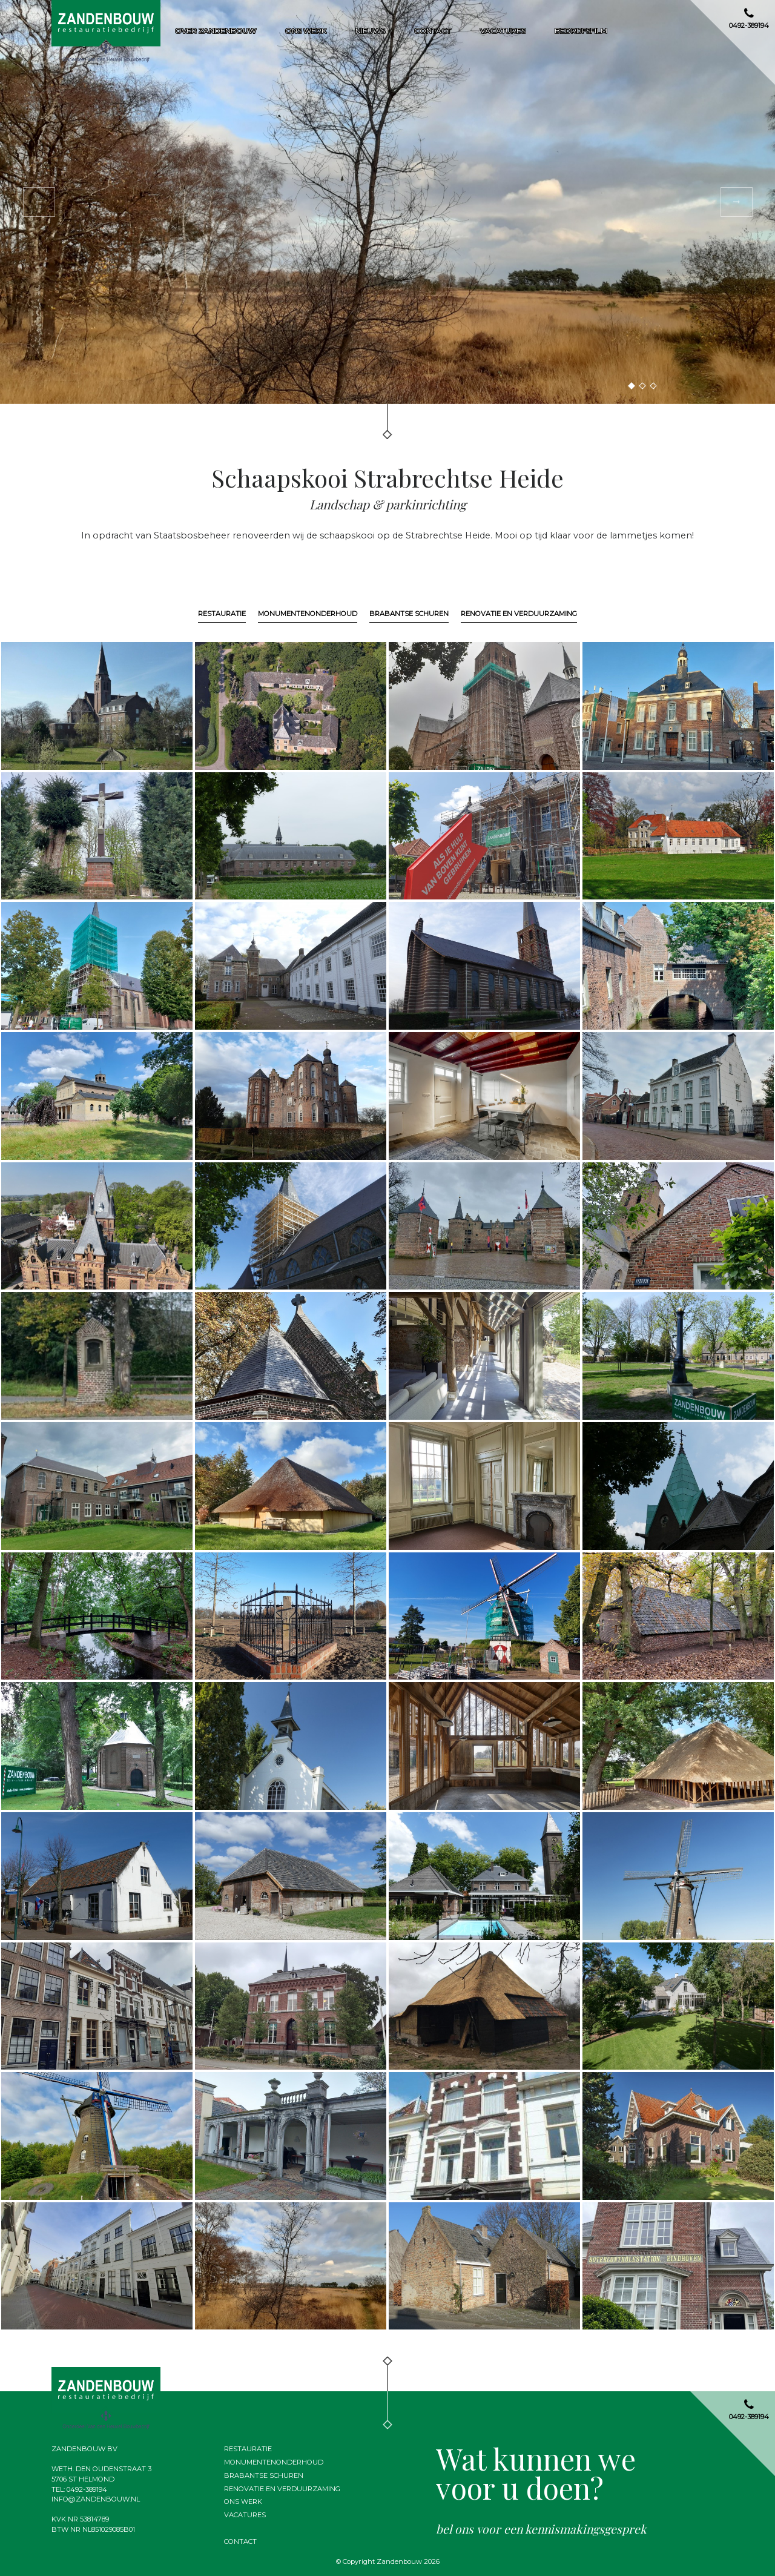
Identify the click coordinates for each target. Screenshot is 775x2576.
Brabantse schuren (409, 613)
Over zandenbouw (215, 30)
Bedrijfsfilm (581, 30)
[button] (39, 202)
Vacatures (503, 30)
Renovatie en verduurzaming (519, 613)
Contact (432, 30)
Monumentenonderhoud (307, 613)
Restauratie (222, 613)
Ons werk (305, 30)
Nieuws (370, 30)
